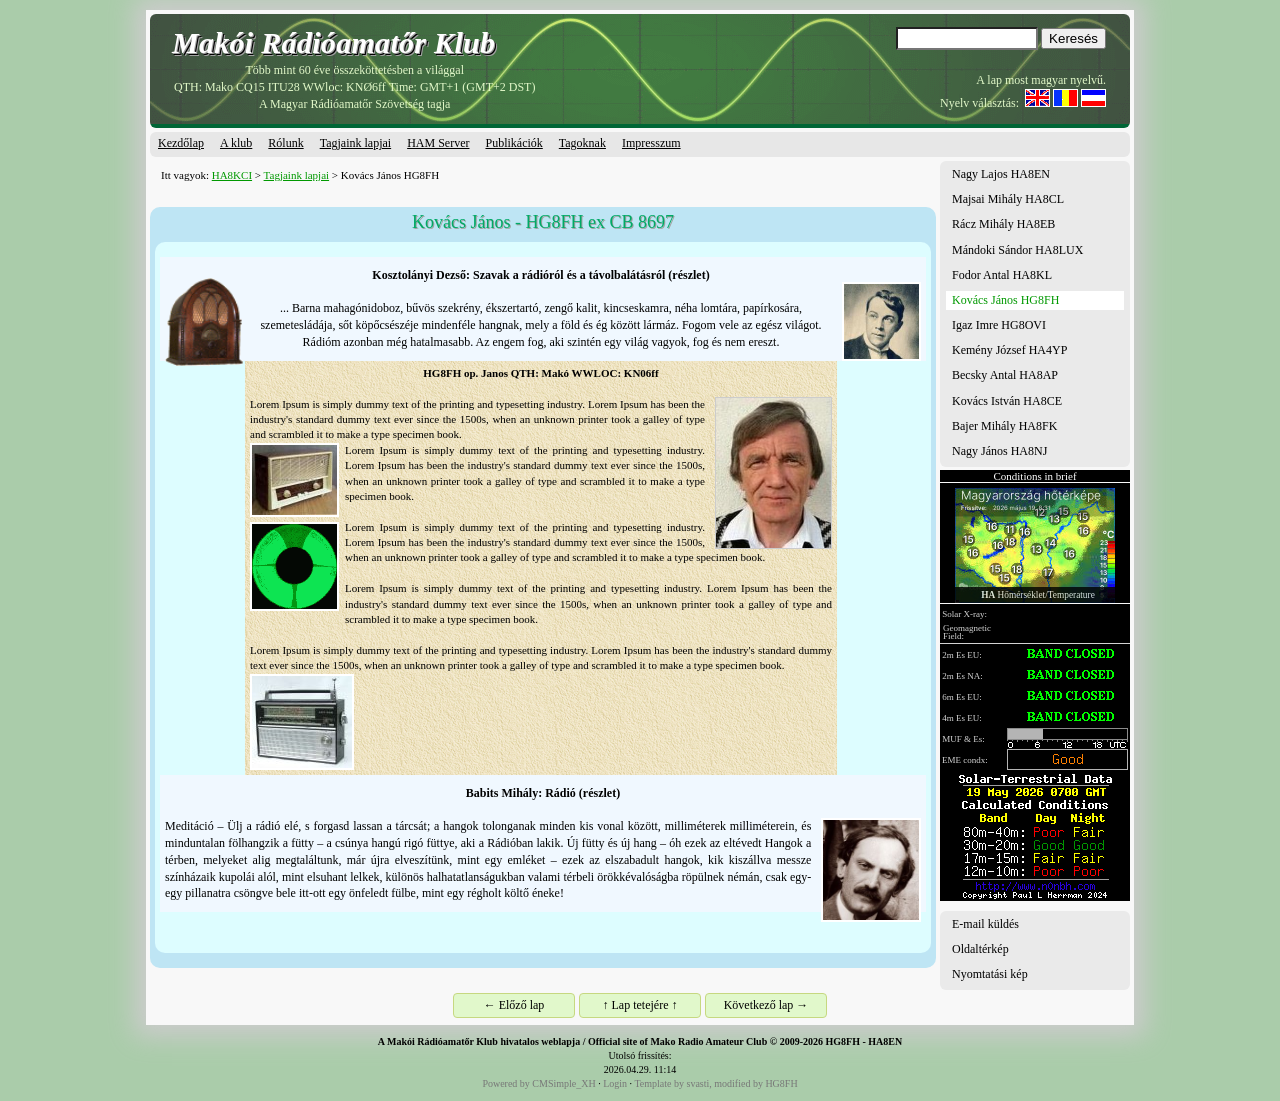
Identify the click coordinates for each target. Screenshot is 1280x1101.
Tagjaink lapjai (355, 143)
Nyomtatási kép (990, 974)
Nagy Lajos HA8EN (1001, 174)
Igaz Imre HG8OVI (999, 325)
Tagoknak (582, 143)
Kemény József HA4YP (1009, 350)
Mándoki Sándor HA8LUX (1017, 250)
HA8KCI (232, 175)
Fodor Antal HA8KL (1002, 275)
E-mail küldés (985, 924)
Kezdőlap (181, 143)
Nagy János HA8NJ (999, 451)
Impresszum (651, 143)
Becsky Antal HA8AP (1005, 375)
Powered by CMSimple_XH (538, 1083)
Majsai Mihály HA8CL (1008, 199)
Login (615, 1083)
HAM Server (438, 143)
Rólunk (285, 143)
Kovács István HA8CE (1007, 401)
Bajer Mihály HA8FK (1004, 426)
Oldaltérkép (980, 949)
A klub (236, 143)
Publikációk (513, 143)
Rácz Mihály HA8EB (1003, 224)
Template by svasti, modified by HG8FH (715, 1083)
